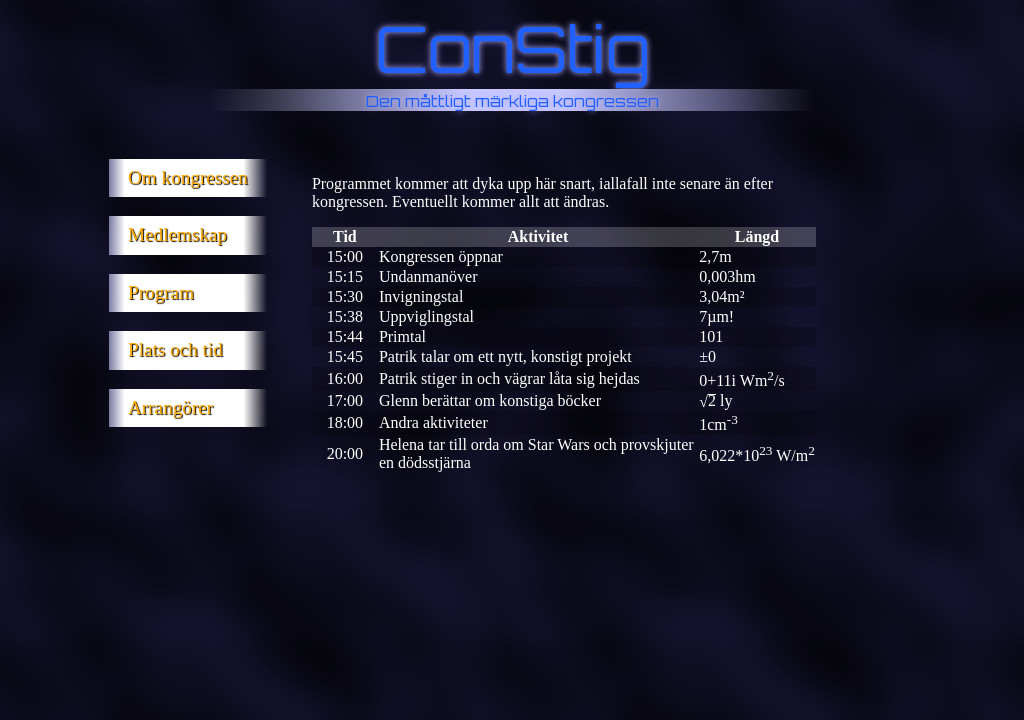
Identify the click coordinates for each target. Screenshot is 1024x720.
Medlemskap (177, 234)
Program (161, 292)
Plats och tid (175, 349)
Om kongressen (188, 177)
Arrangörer (170, 407)
